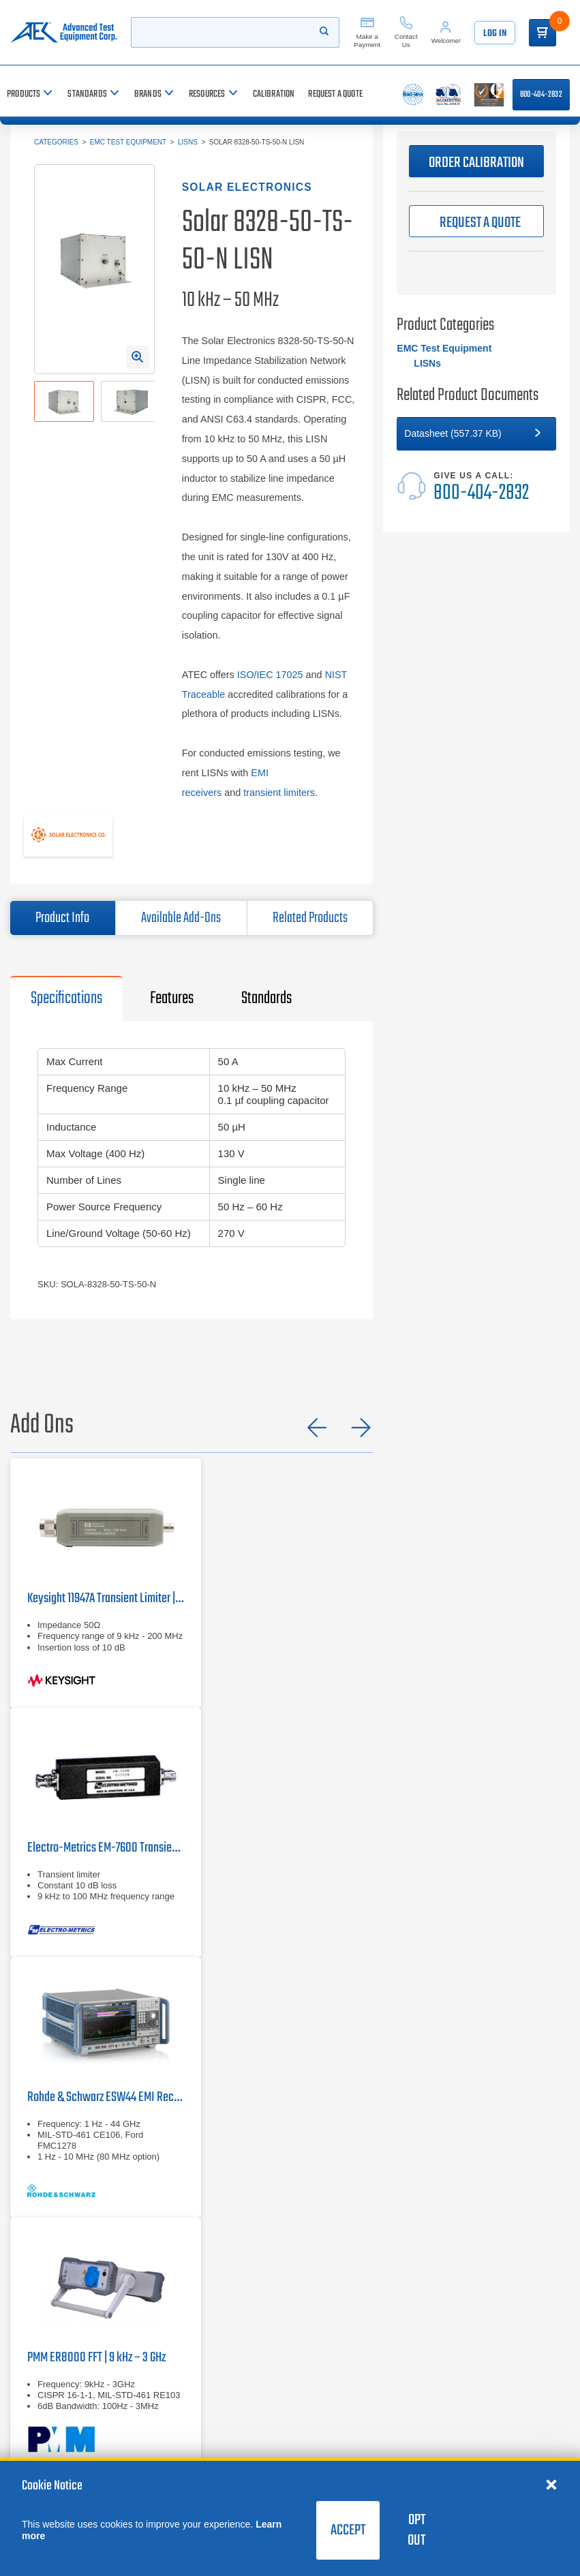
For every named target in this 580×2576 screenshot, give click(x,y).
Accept (348, 2530)
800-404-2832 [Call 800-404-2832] (541, 95)
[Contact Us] (406, 32)
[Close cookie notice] (551, 2484)
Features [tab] (172, 998)
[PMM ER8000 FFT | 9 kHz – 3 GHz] (105, 2342)
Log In (494, 34)
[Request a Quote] (335, 94)
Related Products (310, 918)
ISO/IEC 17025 (270, 674)
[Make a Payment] (366, 32)
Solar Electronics (247, 187)
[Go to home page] (63, 32)
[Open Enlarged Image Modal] (137, 357)
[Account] (446, 32)
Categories (56, 142)
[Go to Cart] (542, 32)
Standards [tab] (266, 998)
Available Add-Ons (181, 918)
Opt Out (416, 2530)
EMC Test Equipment (128, 142)
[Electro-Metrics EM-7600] (105, 1832)
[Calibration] (274, 94)
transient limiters (279, 792)
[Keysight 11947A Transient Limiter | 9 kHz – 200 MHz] (105, 1583)
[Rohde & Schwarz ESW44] (105, 2087)
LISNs (188, 142)
